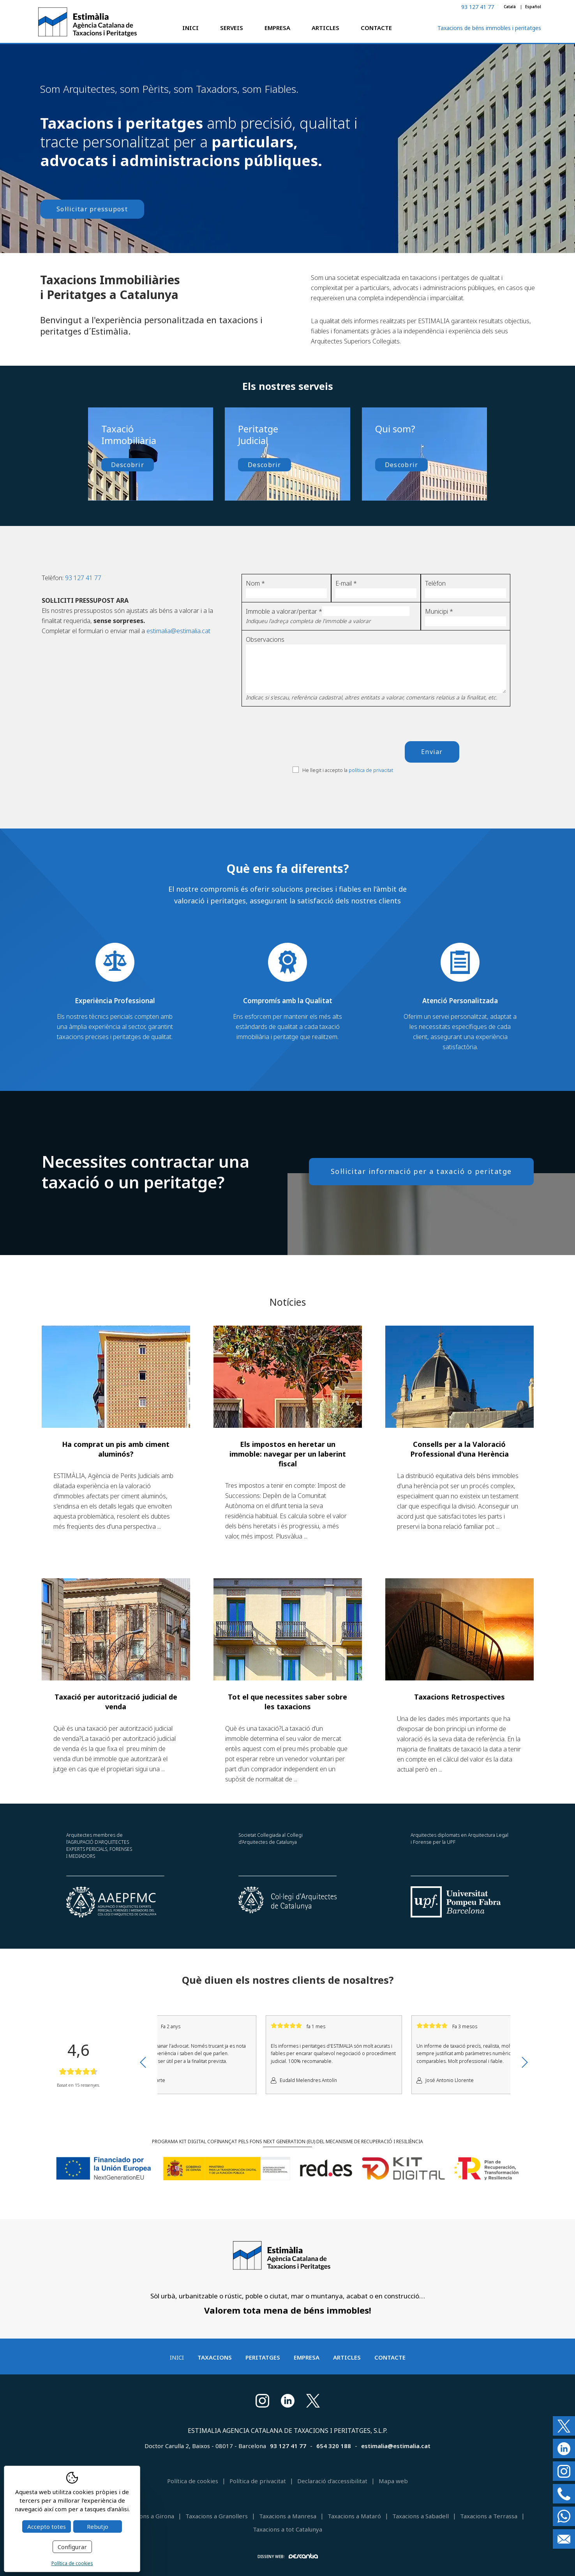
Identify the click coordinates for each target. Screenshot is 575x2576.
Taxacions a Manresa (287, 2516)
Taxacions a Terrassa (488, 2516)
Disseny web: (288, 2555)
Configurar (72, 2547)
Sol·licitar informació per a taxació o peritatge (421, 1171)
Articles (325, 28)
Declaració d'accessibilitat (332, 2481)
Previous (143, 2062)
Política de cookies (192, 2481)
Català (510, 6)
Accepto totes (46, 2526)
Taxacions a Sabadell (420, 2516)
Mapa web (393, 2481)
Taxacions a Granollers (216, 2516)
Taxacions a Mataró (354, 2516)
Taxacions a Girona (148, 2516)
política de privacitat (371, 770)
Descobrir (128, 464)
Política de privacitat (257, 2481)
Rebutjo (97, 2526)
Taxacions (215, 2357)
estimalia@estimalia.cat (178, 631)
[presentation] (352, 741)
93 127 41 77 (477, 7)
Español (533, 6)
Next (525, 2062)
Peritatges (262, 2357)
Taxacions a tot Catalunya (287, 2529)
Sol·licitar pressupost (92, 209)
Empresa (277, 28)
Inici (190, 28)
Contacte (376, 28)
